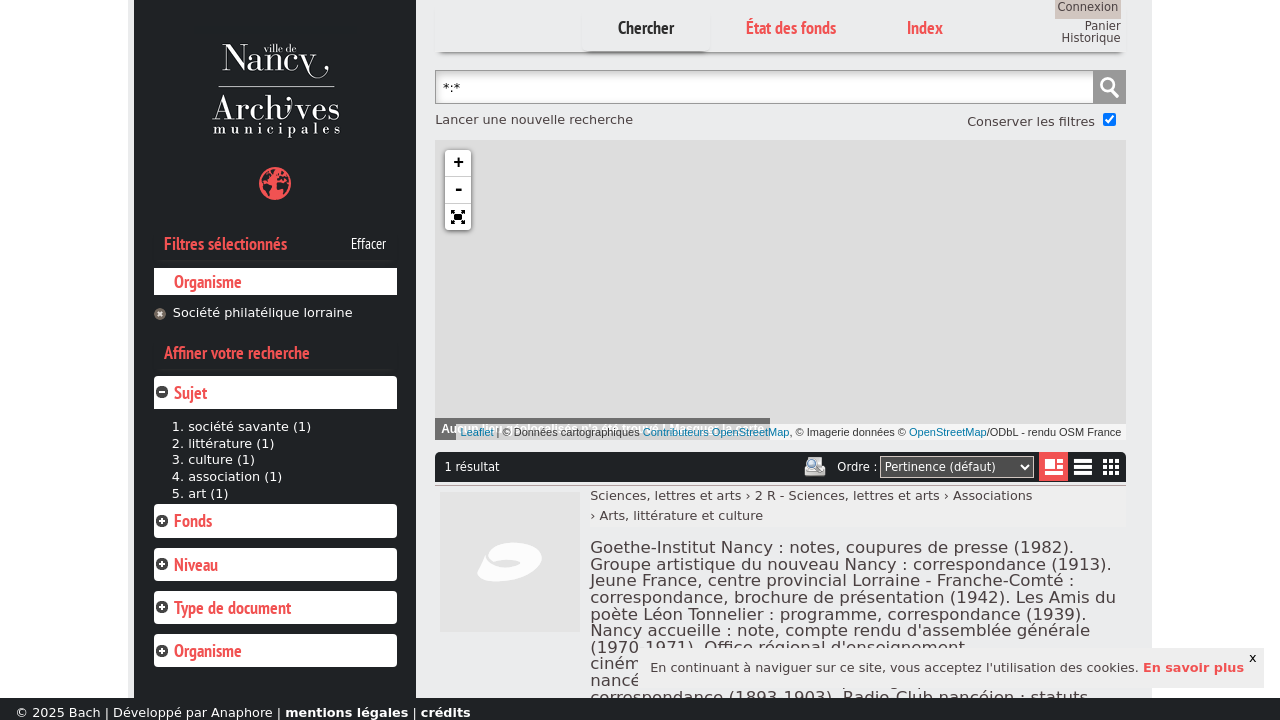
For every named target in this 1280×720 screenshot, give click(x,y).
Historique (1091, 38)
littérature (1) (231, 443)
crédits (446, 712)
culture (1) (221, 459)
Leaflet (477, 432)
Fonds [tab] (183, 520)
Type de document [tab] (222, 607)
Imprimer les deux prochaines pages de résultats (815, 467)
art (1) (208, 493)
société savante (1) (249, 426)
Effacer (368, 244)
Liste (1053, 466)
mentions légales (346, 712)
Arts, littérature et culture (681, 515)
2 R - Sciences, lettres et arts (847, 495)
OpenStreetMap (948, 432)
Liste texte (1082, 470)
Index (925, 27)
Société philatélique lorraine (263, 312)
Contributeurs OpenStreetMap (716, 432)
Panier (1103, 26)
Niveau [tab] (186, 564)
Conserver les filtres (1031, 121)
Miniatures (1111, 466)
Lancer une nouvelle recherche (534, 119)
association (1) (235, 476)
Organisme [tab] (198, 650)
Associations (993, 495)
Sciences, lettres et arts (665, 495)
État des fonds (791, 27)
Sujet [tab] (180, 392)
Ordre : (857, 467)
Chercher (646, 27)
